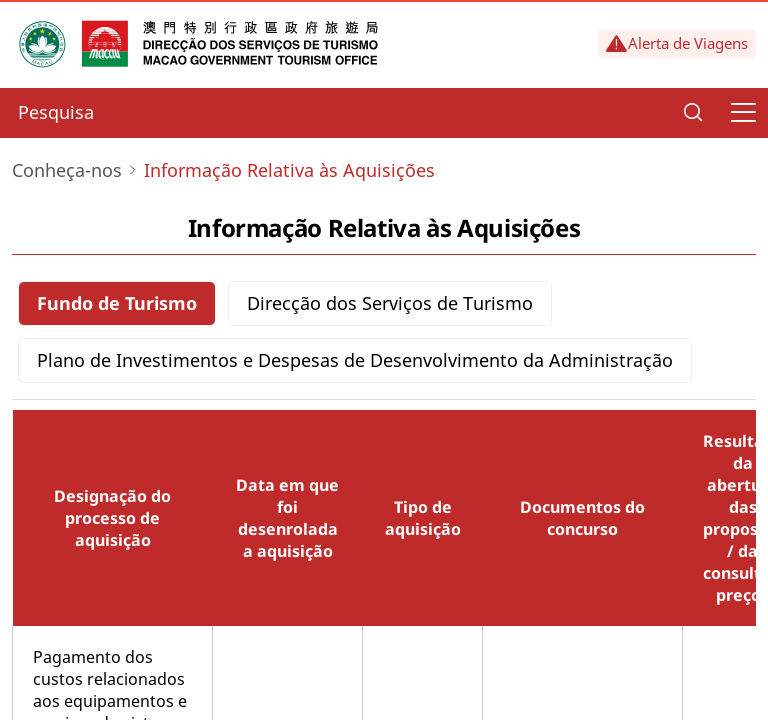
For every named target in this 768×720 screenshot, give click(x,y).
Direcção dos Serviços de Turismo (390, 303)
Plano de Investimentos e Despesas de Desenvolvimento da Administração (355, 360)
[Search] (693, 113)
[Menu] (743, 113)
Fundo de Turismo (117, 303)
